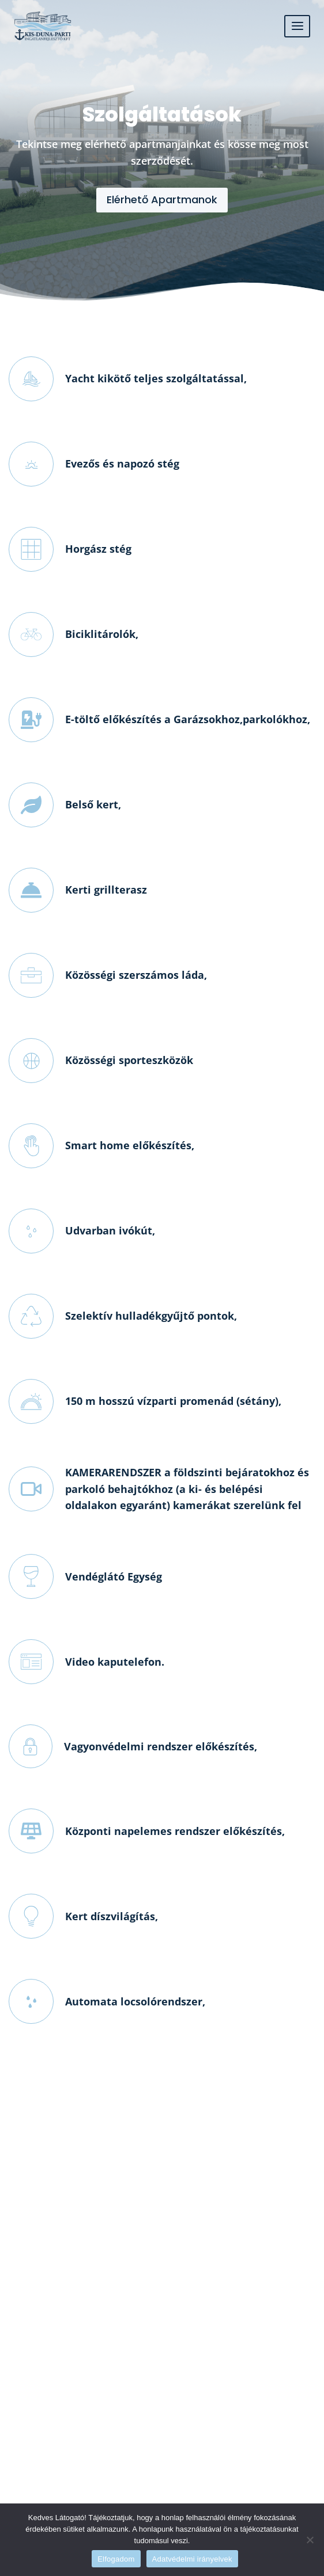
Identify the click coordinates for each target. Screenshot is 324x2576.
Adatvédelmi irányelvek (192, 2559)
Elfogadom (115, 2559)
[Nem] (309, 2539)
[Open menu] (297, 26)
